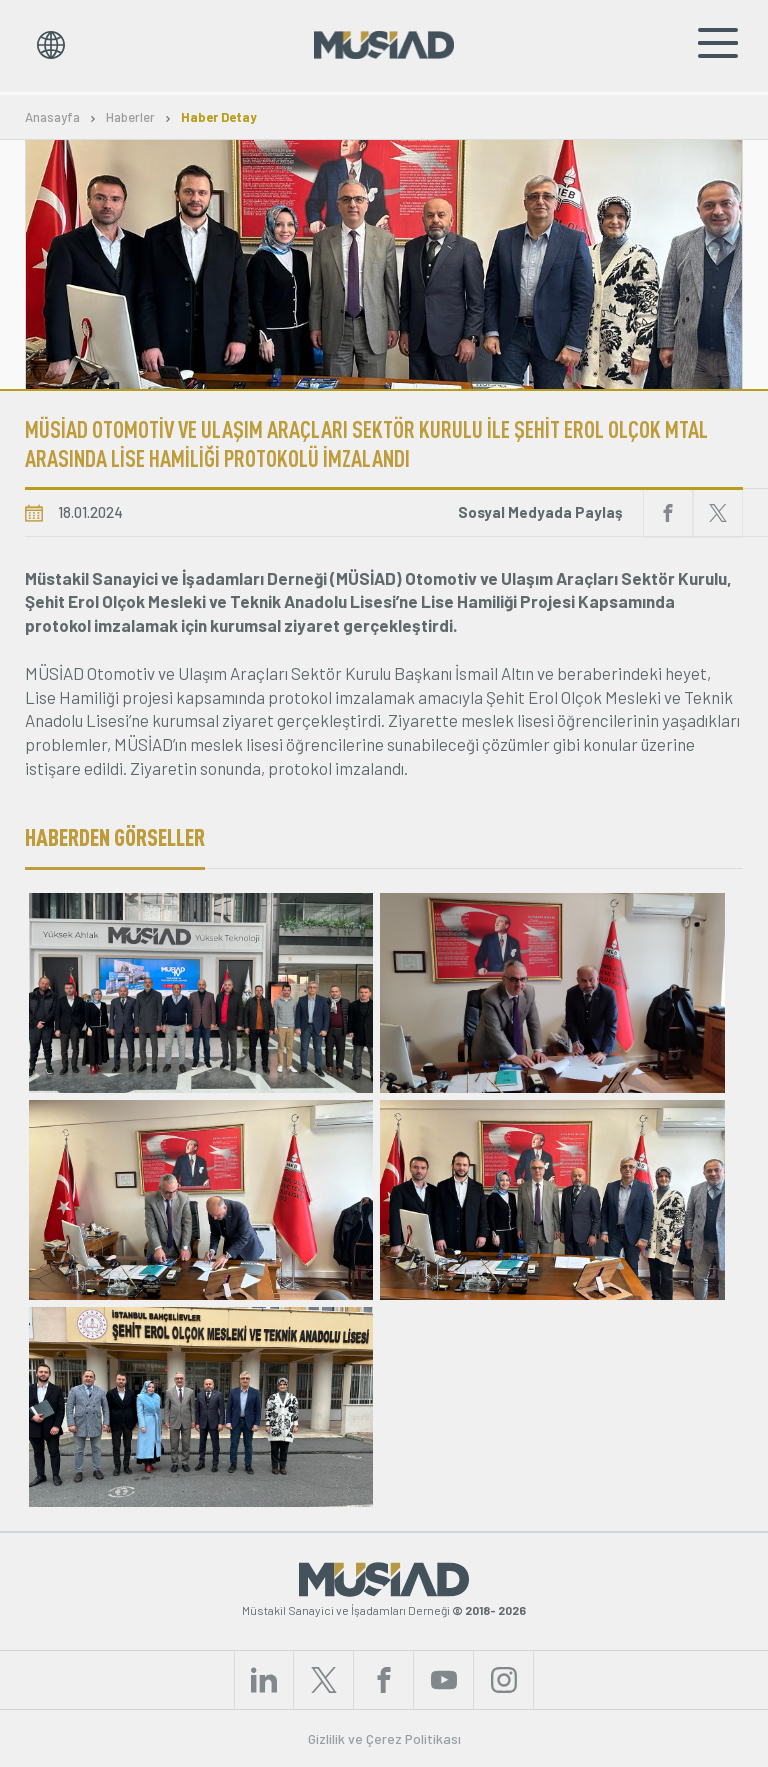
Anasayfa (52, 117)
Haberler (130, 117)
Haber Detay (219, 117)
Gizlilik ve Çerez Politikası (384, 1738)
